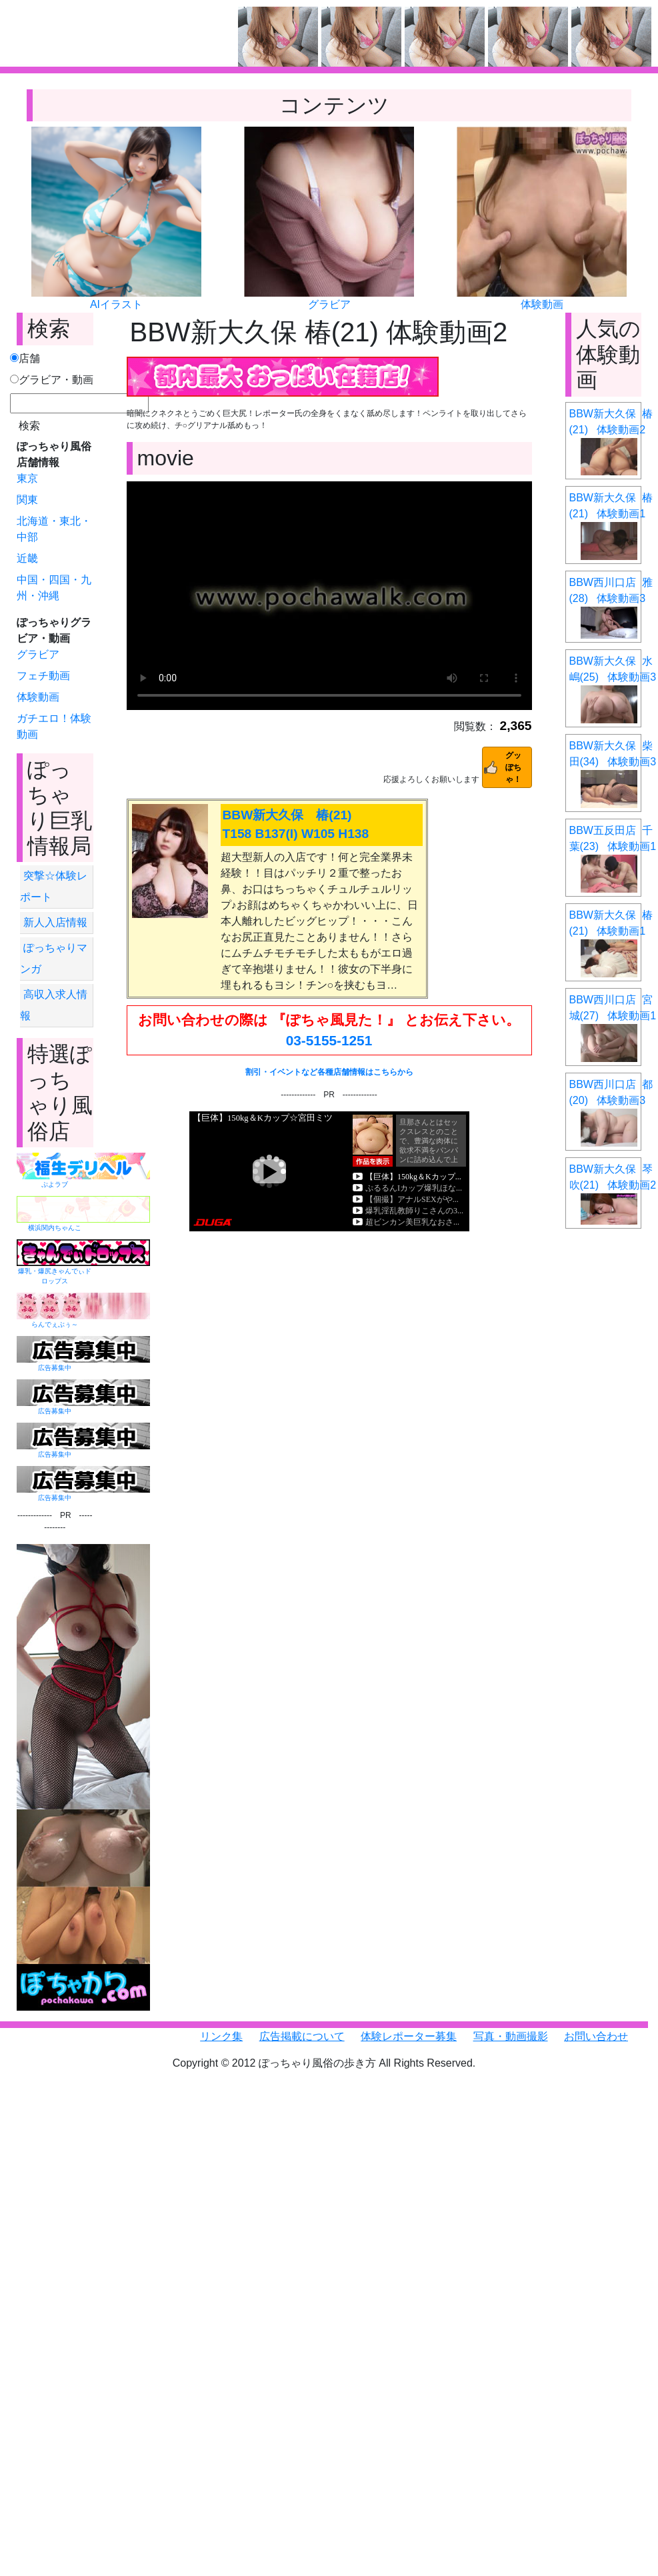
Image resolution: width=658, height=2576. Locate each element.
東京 (27, 478)
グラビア (329, 304)
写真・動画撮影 (510, 2036)
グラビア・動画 (51, 379)
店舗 (25, 358)
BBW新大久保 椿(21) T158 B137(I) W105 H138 (296, 824)
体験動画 (542, 304)
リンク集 (221, 2036)
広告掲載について (302, 2036)
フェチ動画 (43, 675)
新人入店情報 (55, 922)
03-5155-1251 (329, 1040)
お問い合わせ (596, 2036)
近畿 (27, 558)
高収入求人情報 (53, 1005)
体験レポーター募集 (409, 2036)
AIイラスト (116, 304)
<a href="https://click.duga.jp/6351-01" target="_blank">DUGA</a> (329, 1171)
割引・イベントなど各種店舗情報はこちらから (329, 1072)
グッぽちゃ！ (513, 767)
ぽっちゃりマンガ (53, 958)
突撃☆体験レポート (53, 886)
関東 (27, 499)
